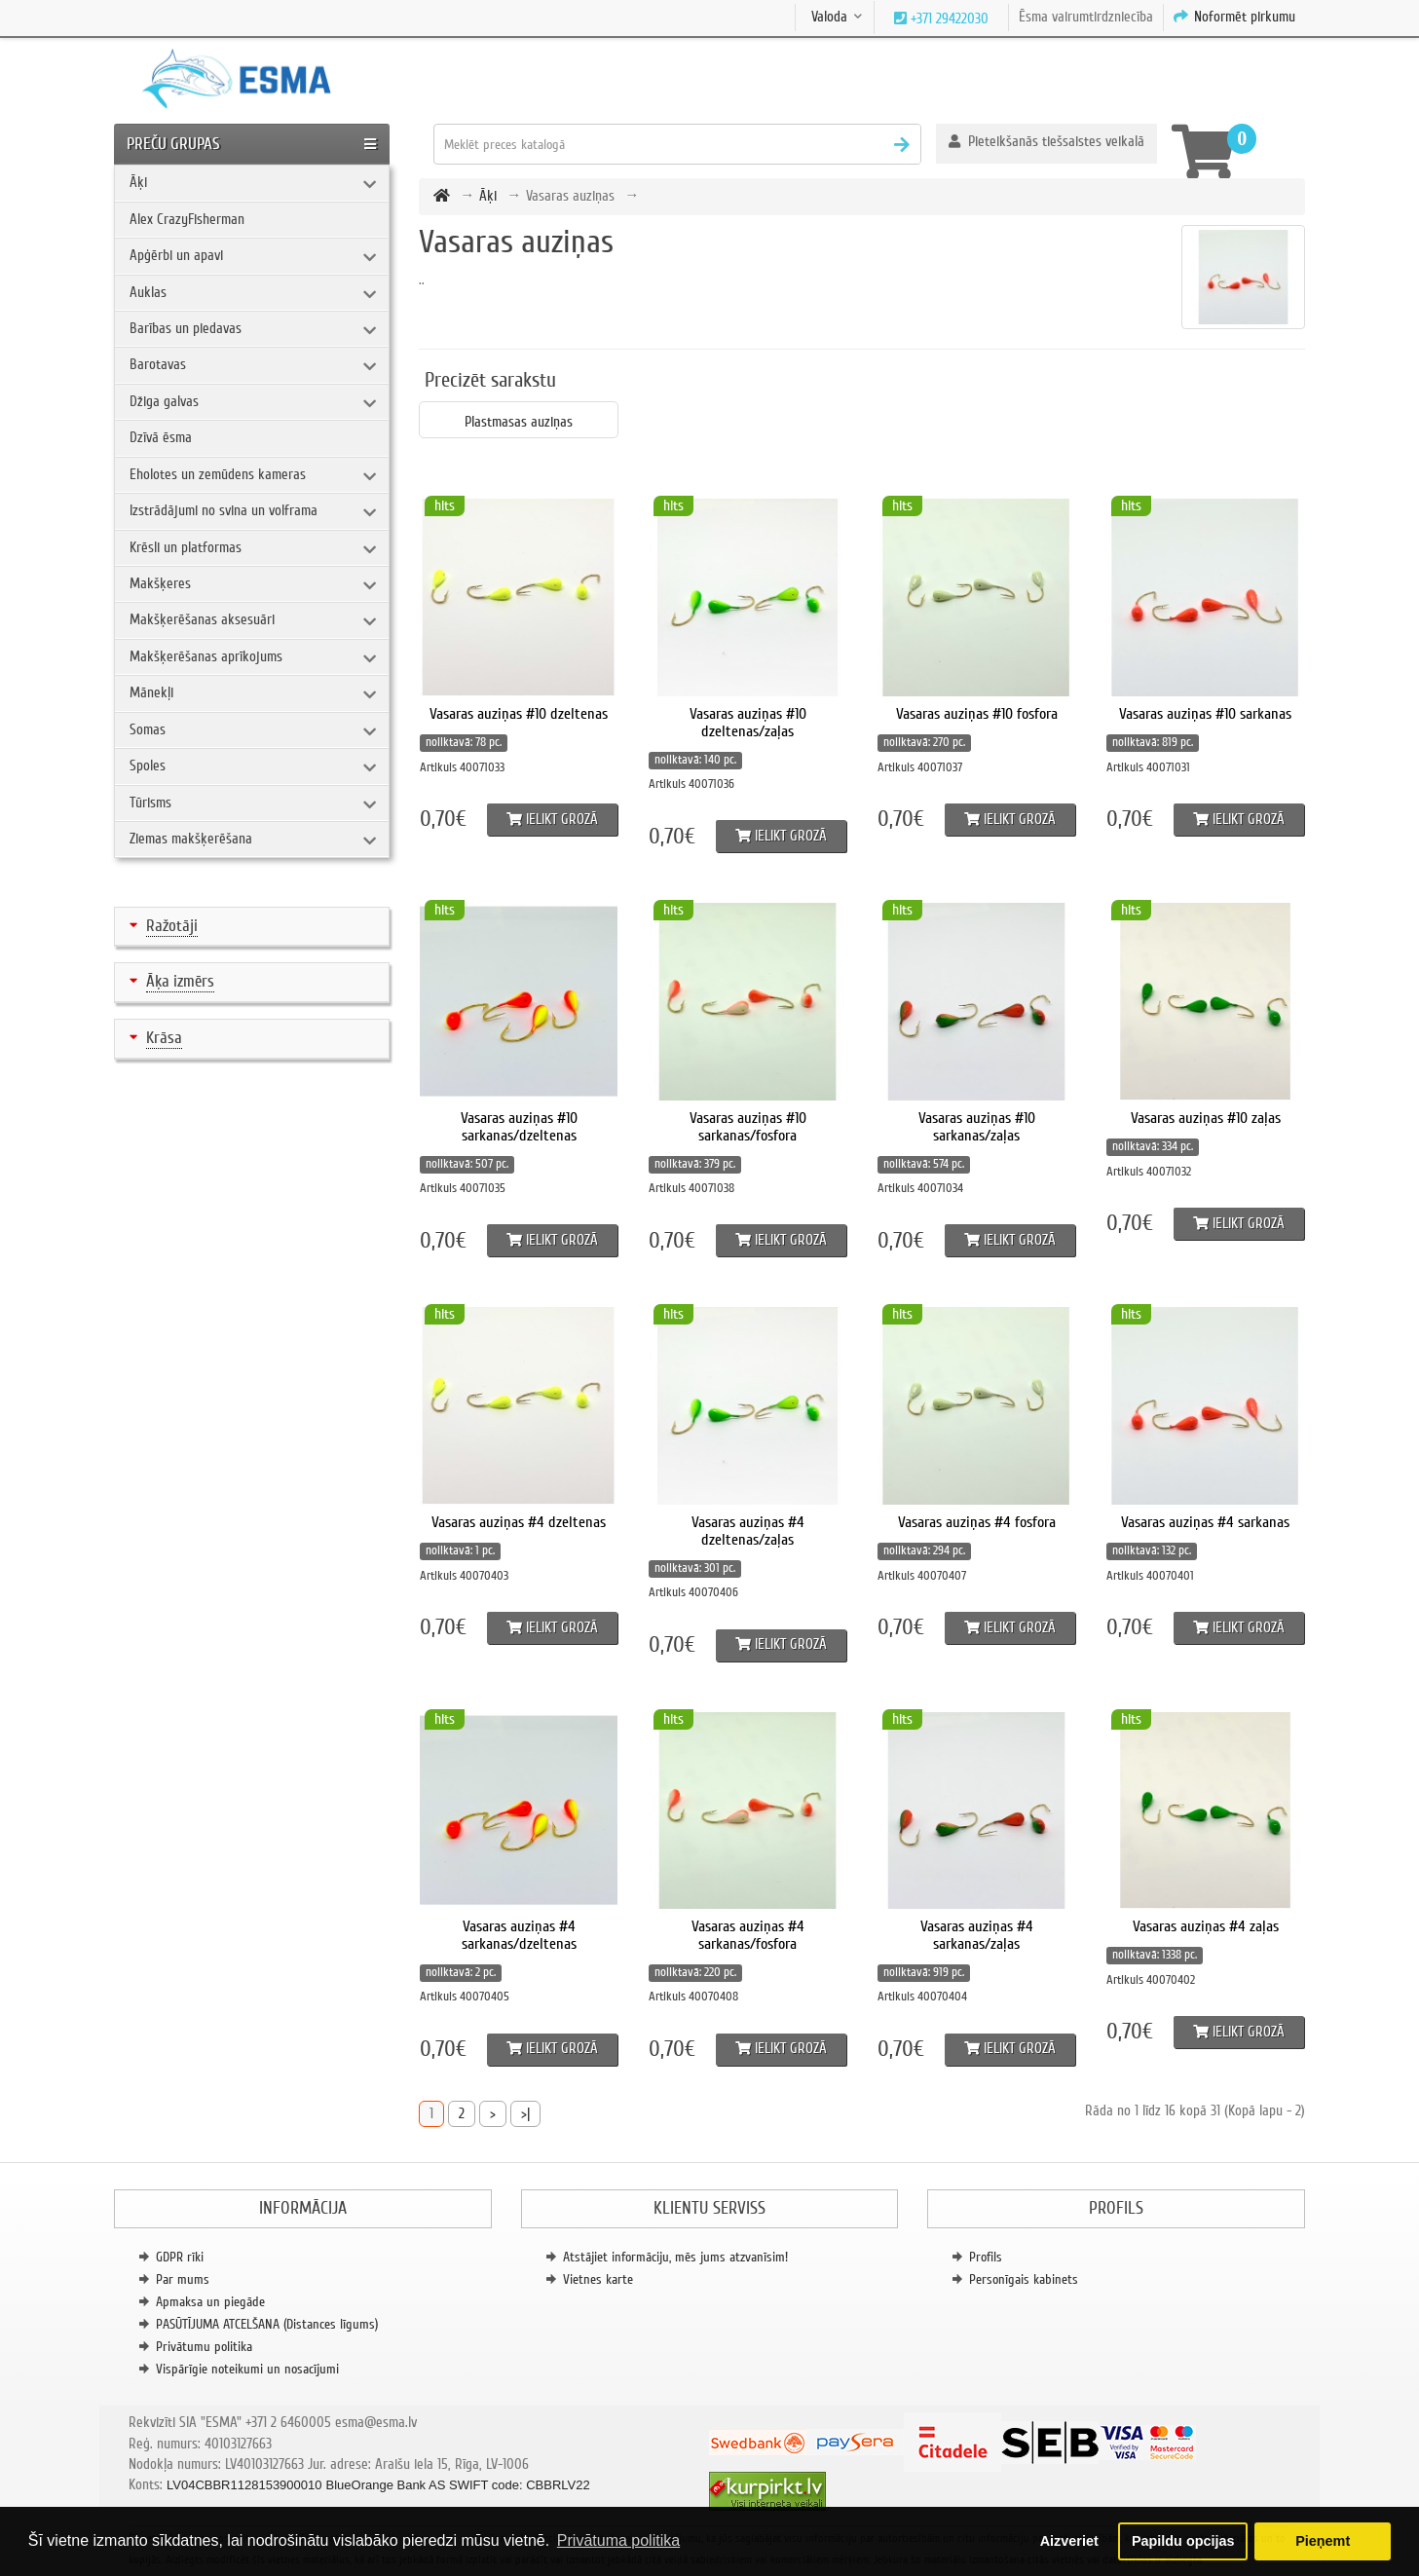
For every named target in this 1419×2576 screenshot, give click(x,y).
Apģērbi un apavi (176, 255)
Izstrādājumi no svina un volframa (223, 510)
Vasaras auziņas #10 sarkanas (1205, 714)
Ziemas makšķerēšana (191, 838)
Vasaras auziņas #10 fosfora (977, 714)
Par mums (182, 2279)
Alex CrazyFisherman (187, 219)
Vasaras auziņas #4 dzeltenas (518, 1522)
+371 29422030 (948, 18)
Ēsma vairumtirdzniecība (1086, 16)
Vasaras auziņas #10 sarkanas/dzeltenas (519, 1126)
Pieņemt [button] (1322, 2541)
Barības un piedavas (186, 328)
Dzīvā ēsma (161, 437)
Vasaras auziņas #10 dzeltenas (518, 714)
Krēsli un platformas (186, 547)
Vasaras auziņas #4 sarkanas (1205, 1522)
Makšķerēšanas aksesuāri (202, 619)
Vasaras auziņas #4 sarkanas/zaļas (976, 1935)
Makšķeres (160, 583)
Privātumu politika (204, 2346)
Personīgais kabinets (1023, 2279)
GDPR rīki (180, 2257)
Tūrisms (150, 802)
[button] (1046, 144)
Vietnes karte (598, 2279)
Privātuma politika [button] (618, 2540)
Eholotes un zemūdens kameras (218, 474)
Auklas (148, 292)
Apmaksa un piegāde (210, 2302)
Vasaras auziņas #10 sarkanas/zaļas (976, 1126)
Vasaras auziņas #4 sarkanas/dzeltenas (519, 1935)
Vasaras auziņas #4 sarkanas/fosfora (747, 1935)
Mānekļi (151, 692)
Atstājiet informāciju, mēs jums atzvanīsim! (675, 2257)
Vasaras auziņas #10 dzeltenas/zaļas (748, 722)
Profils (985, 2257)
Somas (148, 729)
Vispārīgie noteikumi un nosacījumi (247, 2369)
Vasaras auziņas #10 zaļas (1206, 1118)
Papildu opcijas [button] (1183, 2541)
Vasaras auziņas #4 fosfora (977, 1522)
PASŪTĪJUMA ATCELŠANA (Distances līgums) (267, 2324)
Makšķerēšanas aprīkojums (206, 656)
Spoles (148, 765)
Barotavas (158, 364)
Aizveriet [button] (1069, 2541)
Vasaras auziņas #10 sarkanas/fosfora (748, 1126)
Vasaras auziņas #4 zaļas (1206, 1926)
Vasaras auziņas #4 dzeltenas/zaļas (747, 1530)
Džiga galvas (164, 401)
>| (525, 2113)
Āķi (138, 182)
